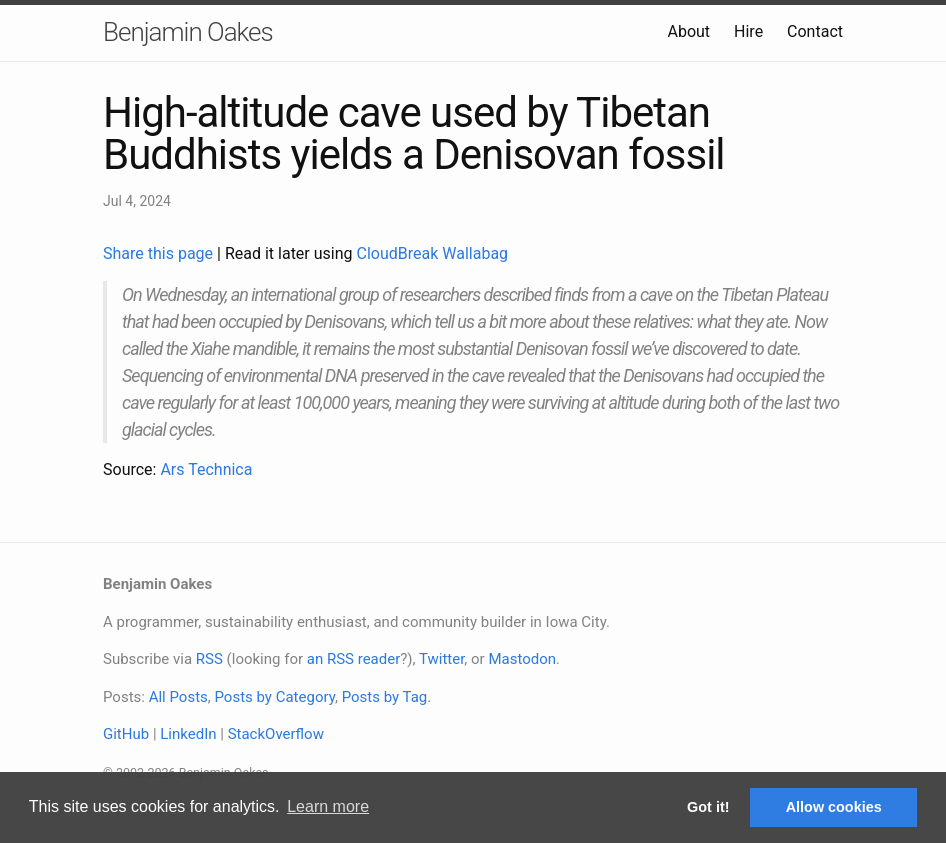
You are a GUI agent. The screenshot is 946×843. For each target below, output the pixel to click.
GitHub (126, 734)
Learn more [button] (328, 806)
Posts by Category (274, 697)
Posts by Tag (385, 697)
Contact (815, 31)
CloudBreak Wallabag (433, 253)
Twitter (441, 659)
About (688, 31)
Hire (748, 31)
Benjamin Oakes (188, 32)
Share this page (160, 253)
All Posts (178, 697)
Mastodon (522, 659)
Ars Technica (206, 469)
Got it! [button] (708, 807)
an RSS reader (354, 659)
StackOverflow (276, 734)
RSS (209, 659)
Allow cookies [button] (834, 807)
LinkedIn (188, 734)
